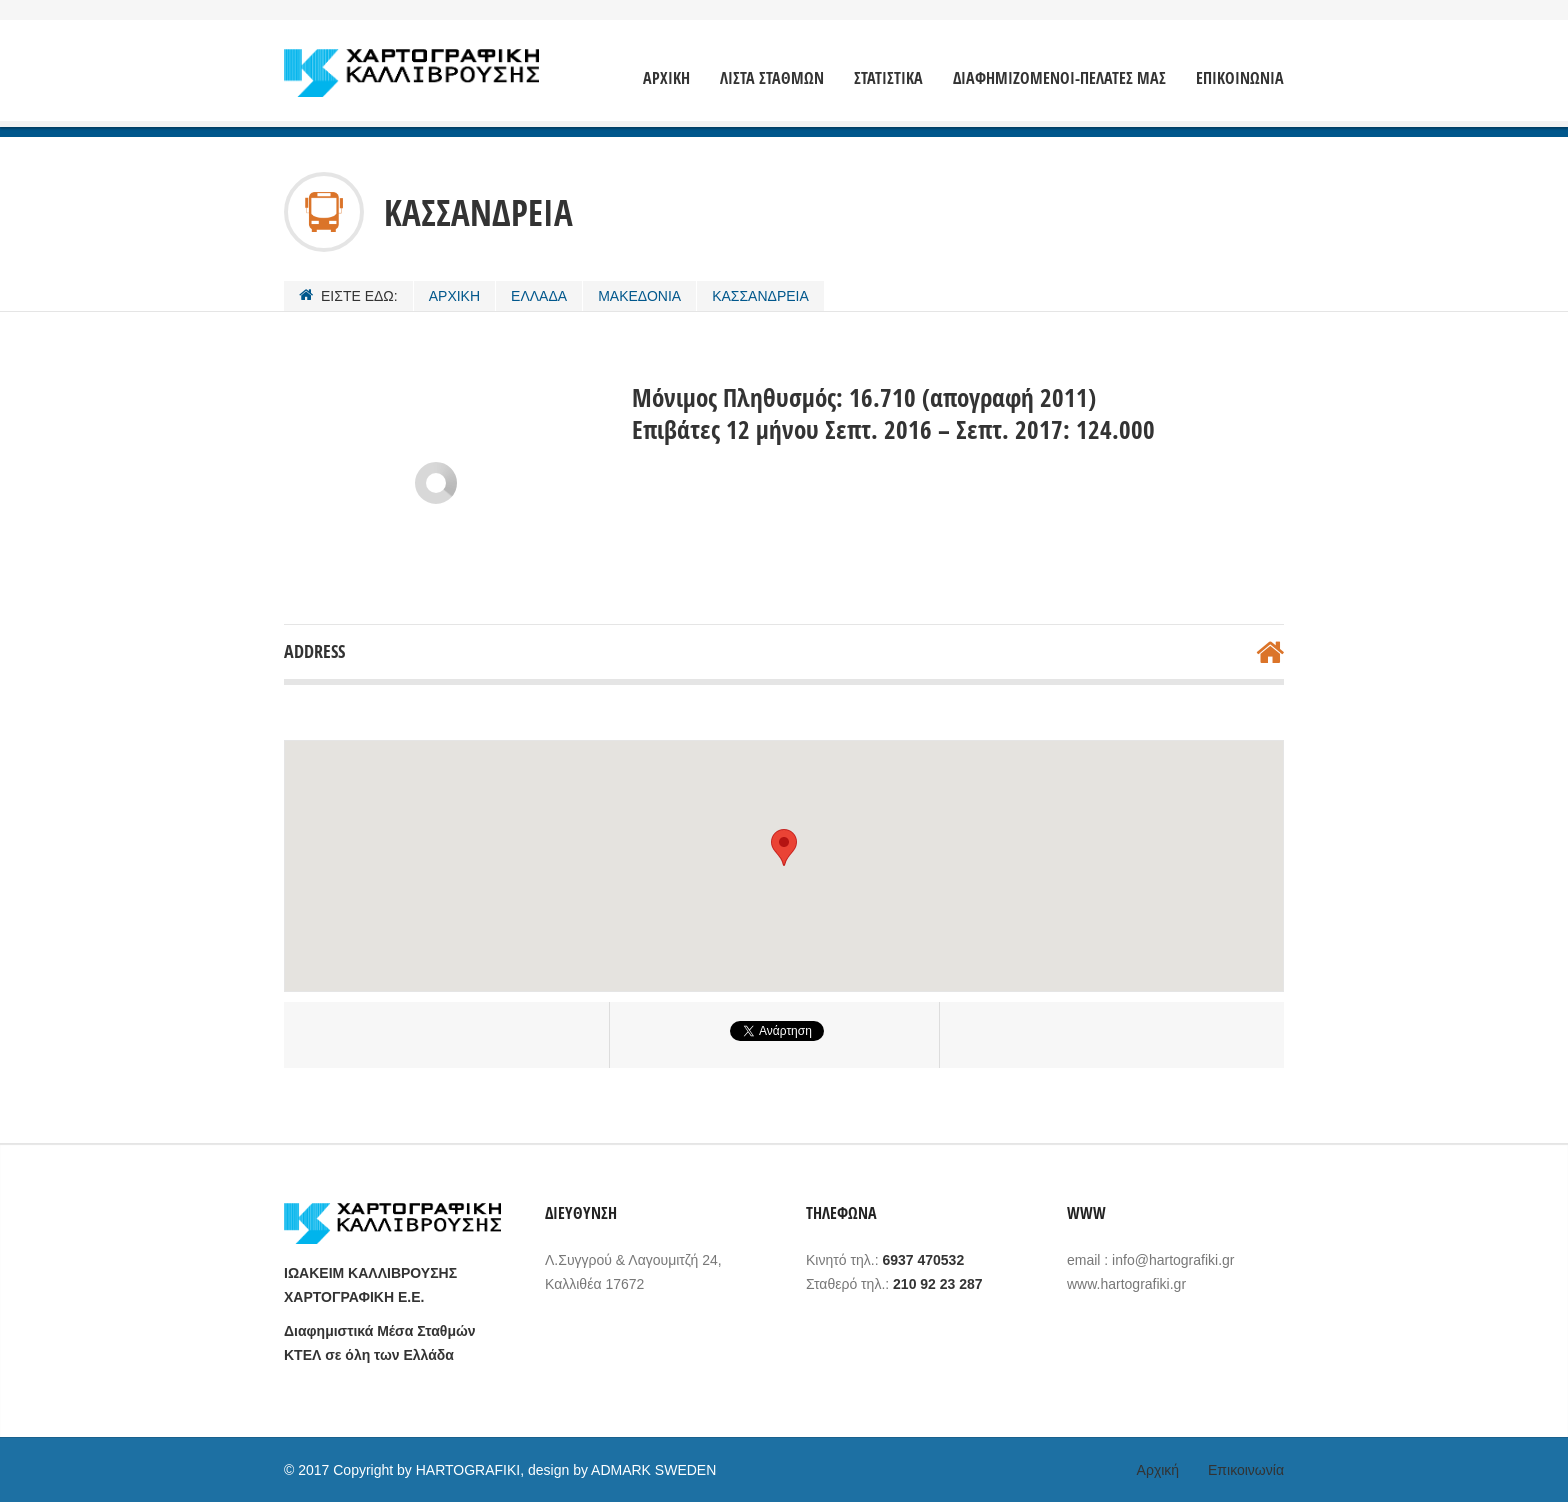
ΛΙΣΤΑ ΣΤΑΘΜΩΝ (772, 78)
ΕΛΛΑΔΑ (539, 296)
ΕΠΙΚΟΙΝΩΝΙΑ (1240, 78)
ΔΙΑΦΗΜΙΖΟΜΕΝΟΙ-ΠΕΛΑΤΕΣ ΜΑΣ (1059, 78)
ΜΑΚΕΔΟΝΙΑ (639, 296)
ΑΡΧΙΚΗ (666, 78)
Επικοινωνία (1246, 1470)
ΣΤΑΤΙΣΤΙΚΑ (888, 78)
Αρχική (1158, 1470)
